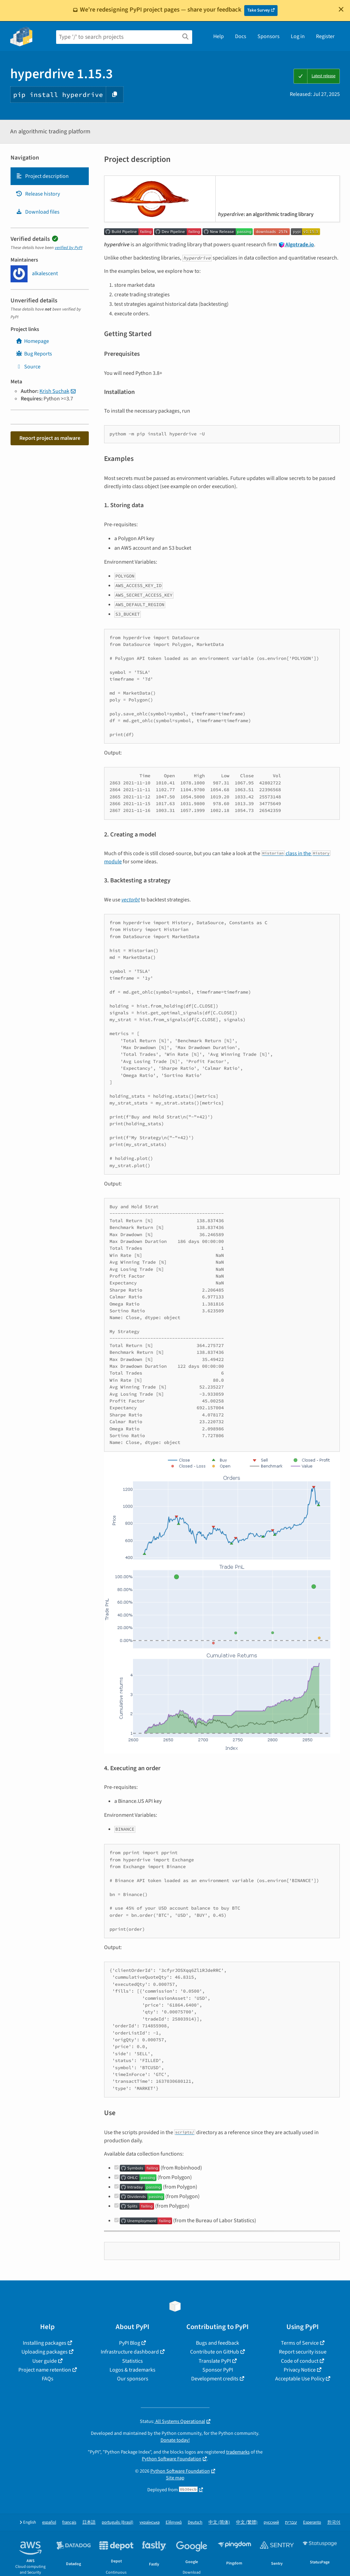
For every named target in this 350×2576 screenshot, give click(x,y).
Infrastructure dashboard (130, 2352)
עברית (291, 2522)
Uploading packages (44, 2352)
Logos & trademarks (132, 2370)
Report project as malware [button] (49, 438)
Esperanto (312, 2522)
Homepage (32, 341)
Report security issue (303, 2352)
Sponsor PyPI (217, 2370)
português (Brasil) (117, 2522)
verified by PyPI (68, 248)
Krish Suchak (54, 391)
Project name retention (44, 2370)
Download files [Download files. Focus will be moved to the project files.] (38, 212)
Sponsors (268, 36)
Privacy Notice (300, 2370)
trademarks (238, 2452)
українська (149, 2522)
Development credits (214, 2378)
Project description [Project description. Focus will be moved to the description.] (42, 176)
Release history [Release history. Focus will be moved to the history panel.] (38, 194)
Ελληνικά (174, 2522)
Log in (298, 36)
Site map (175, 2477)
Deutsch (195, 2522)
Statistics (132, 2361)
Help (218, 36)
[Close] (341, 9)
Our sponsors (132, 2378)
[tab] (50, 176)
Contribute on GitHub (214, 2352)
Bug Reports (34, 354)
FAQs (47, 2378)
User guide (44, 2361)
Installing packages (44, 2343)
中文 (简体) (219, 2522)
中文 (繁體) (246, 2522)
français (69, 2522)
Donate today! (175, 2440)
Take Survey (258, 10)
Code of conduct (299, 2361)
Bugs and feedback (217, 2343)
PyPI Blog (129, 2343)
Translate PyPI (215, 2361)
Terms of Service (300, 2343)
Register (325, 36)
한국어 (333, 2522)
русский (271, 2522)
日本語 (89, 2522)
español (49, 2522)
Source (28, 366)
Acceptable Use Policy (299, 2378)
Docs (240, 36)
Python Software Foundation (171, 2458)
